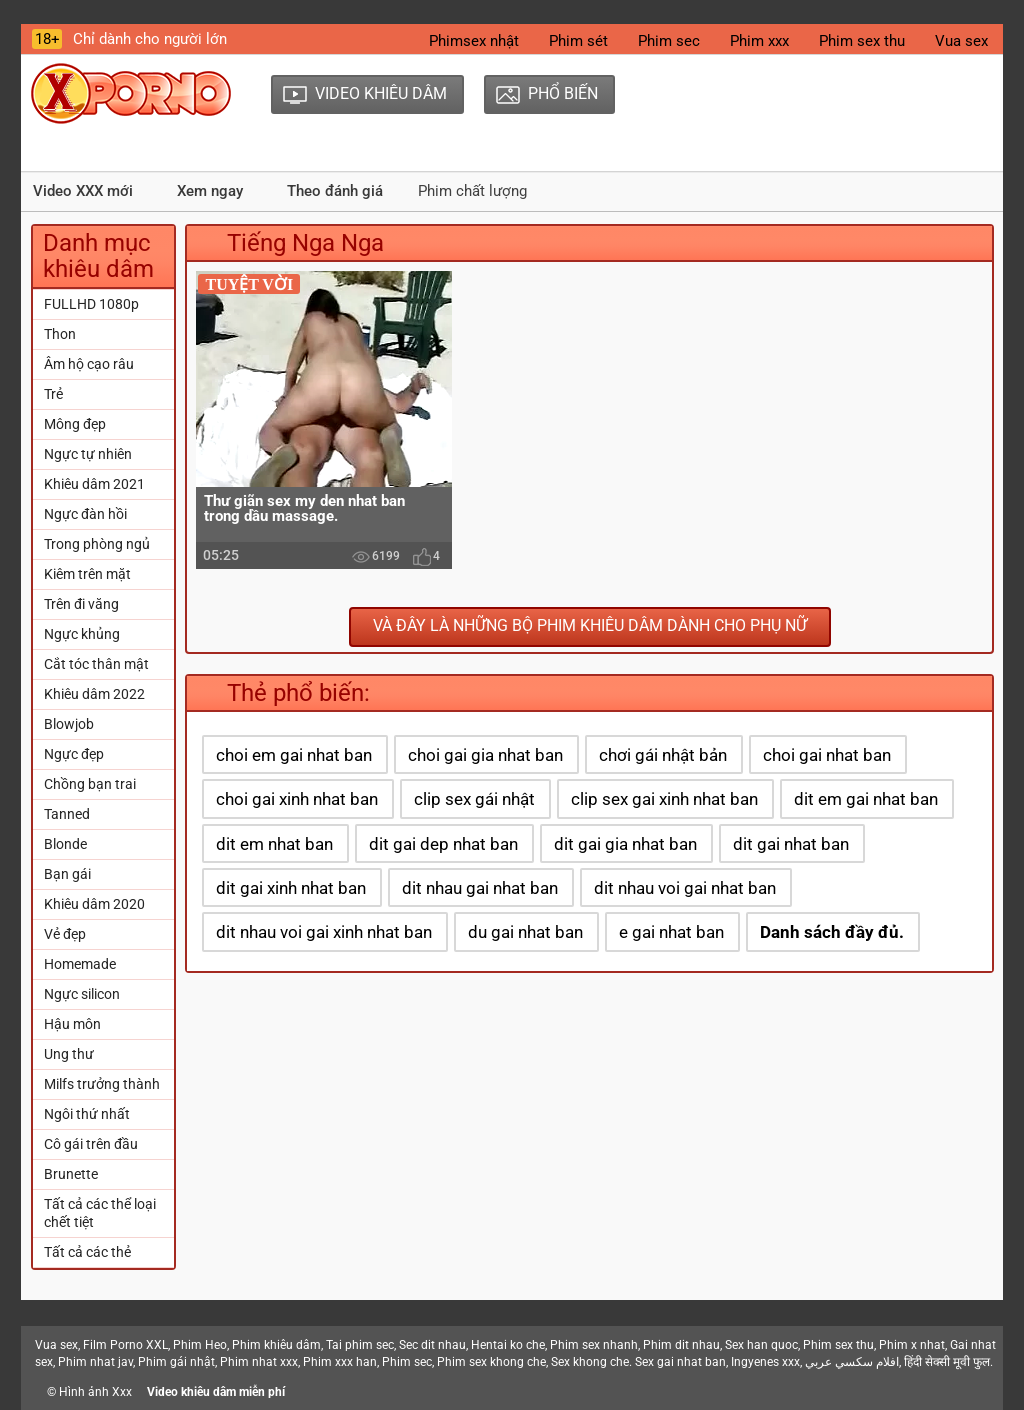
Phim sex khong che (491, 1362)
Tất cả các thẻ (87, 1252)
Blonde (65, 844)
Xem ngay (210, 191)
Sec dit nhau (432, 1345)
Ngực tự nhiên (88, 454)
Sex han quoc (761, 1345)
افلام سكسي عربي (852, 1362)
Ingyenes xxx (765, 1362)
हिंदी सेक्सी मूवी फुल (947, 1362)
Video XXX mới (83, 191)
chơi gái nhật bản (663, 755)
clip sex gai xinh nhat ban (664, 799)
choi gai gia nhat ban (485, 755)
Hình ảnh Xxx (95, 1392)
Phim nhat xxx (259, 1362)
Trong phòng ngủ (97, 544)
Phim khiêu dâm (276, 1345)
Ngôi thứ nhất (87, 1114)
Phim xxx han (340, 1362)
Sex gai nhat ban (680, 1362)
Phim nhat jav (95, 1362)
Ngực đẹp (74, 754)
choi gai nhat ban (827, 755)
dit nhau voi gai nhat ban (685, 888)
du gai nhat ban (525, 932)
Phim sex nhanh (594, 1345)
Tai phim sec (360, 1345)
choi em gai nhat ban (294, 755)
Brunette (71, 1174)
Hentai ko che (508, 1345)
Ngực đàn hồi (85, 514)
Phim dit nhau (681, 1345)
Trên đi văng (81, 604)
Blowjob (69, 724)
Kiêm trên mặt (87, 574)
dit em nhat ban (274, 844)
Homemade (80, 964)
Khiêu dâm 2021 (94, 484)
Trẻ (53, 394)
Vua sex (961, 41)
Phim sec (669, 41)
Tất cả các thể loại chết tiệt (100, 1213)
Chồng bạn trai (90, 784)
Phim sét (578, 41)
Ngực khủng (82, 634)
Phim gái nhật (176, 1362)
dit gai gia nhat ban (625, 844)
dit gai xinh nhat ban (291, 888)
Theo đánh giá (335, 191)
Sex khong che (590, 1362)
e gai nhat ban (671, 932)
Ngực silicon (82, 994)
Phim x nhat (912, 1345)
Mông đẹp (75, 424)
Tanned (67, 814)
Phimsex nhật (474, 41)
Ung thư (69, 1054)
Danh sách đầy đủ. (832, 932)
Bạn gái (67, 874)
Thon (60, 334)
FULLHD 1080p (91, 304)
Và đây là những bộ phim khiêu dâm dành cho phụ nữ (590, 625)
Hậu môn (72, 1024)
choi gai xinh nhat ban (297, 799)
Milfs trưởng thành (102, 1084)
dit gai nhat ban (791, 844)
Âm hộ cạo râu (89, 364)
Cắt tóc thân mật (96, 664)
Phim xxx (759, 41)
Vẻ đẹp (65, 934)
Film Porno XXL (125, 1345)
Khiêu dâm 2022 (94, 694)
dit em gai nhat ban (866, 799)
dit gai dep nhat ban (443, 844)
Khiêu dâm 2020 (94, 904)
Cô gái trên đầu (91, 1144)
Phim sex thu (862, 41)
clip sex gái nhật (474, 799)
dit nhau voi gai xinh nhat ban (324, 932)
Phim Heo (200, 1345)
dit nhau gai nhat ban (480, 888)
